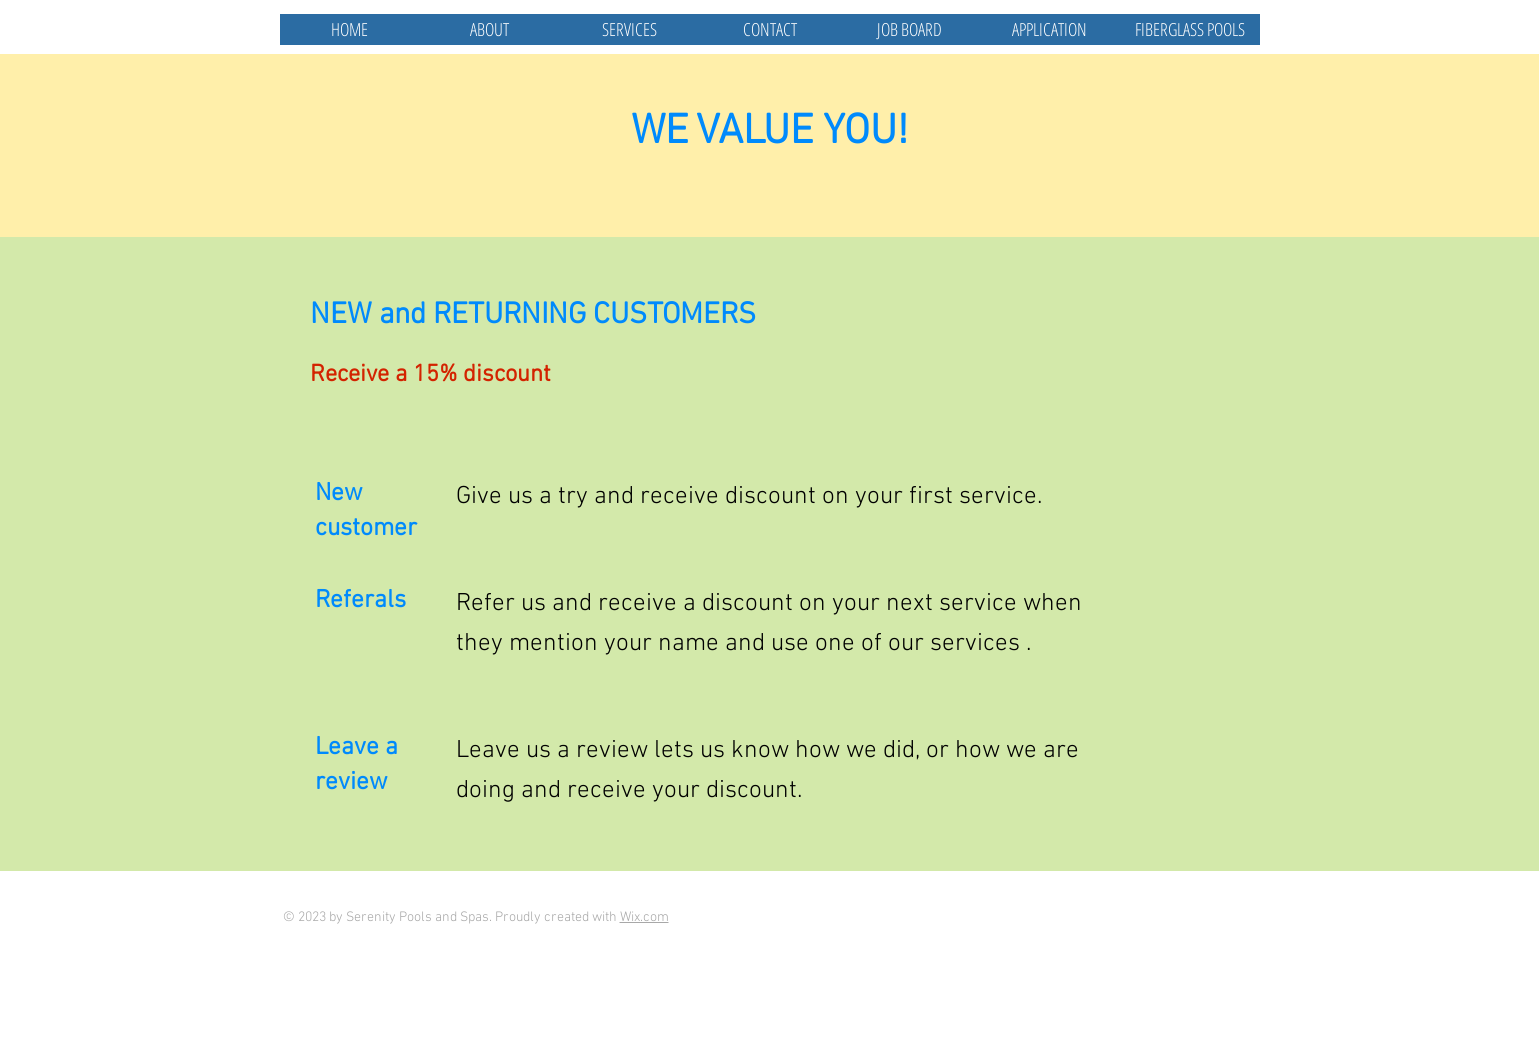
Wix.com (644, 917)
